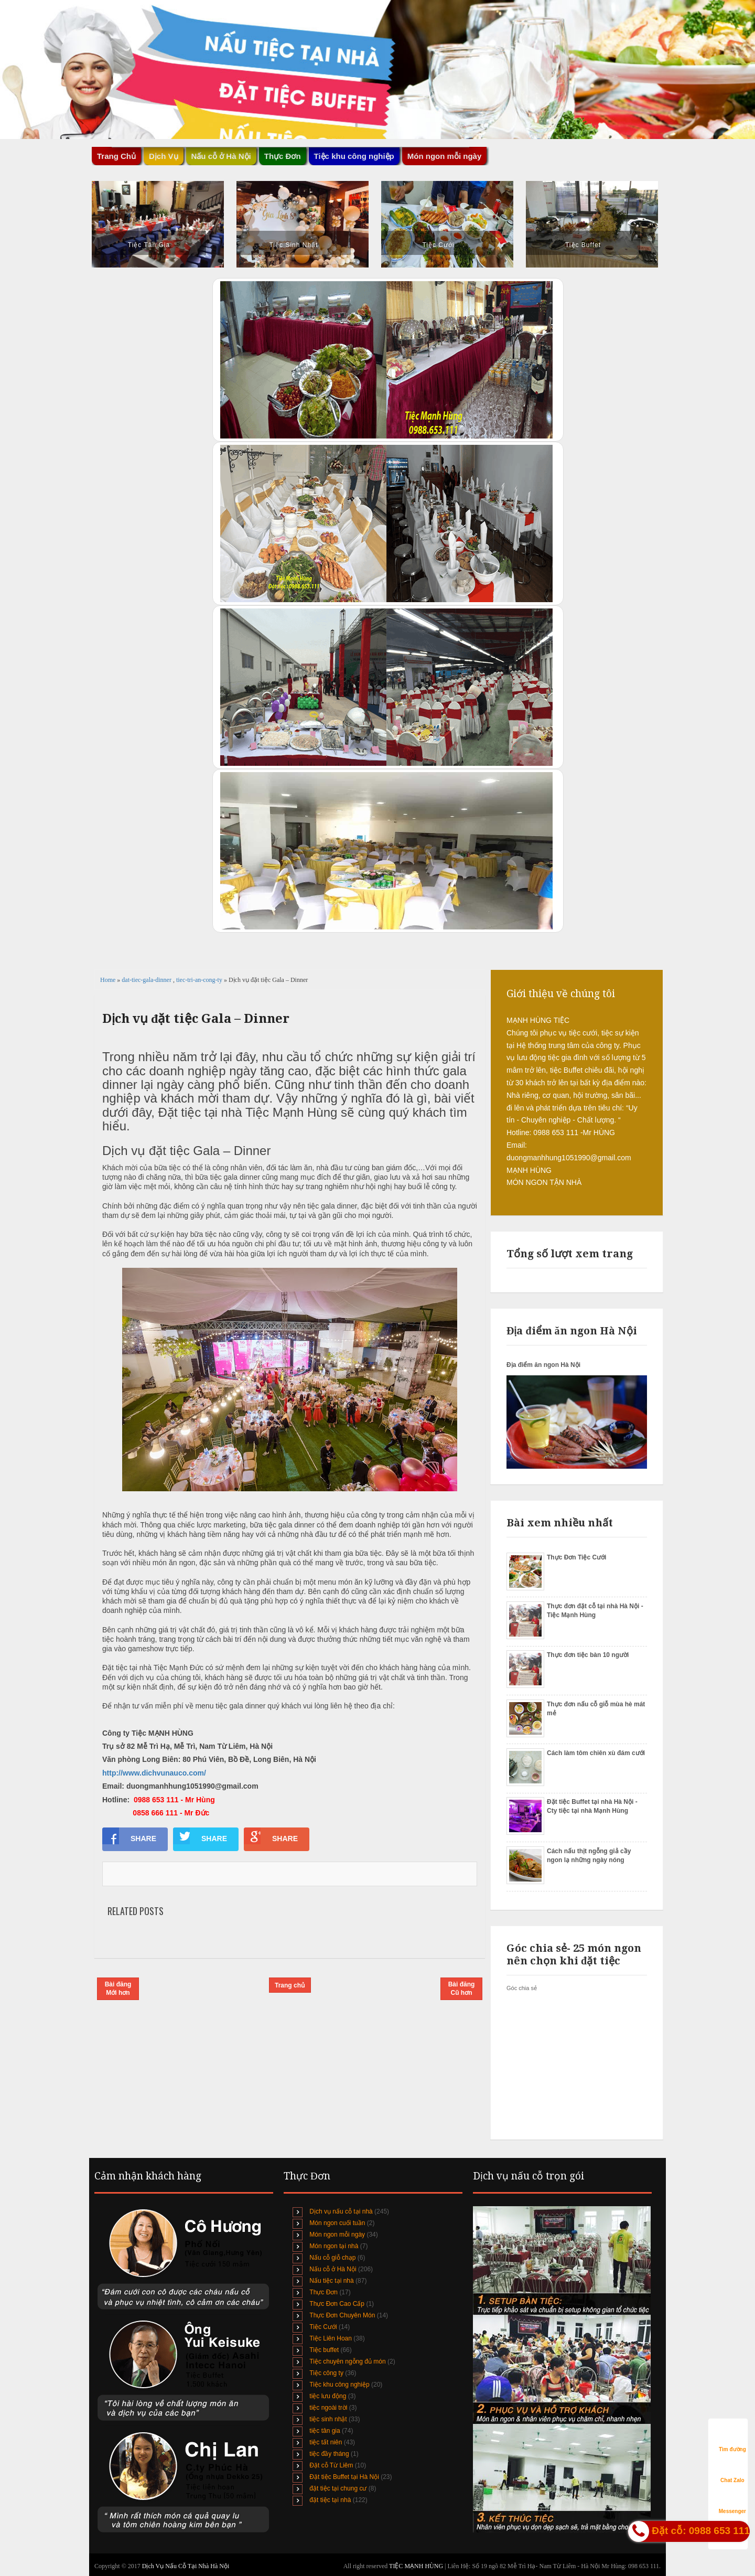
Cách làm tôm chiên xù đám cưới (596, 1753)
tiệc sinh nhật (328, 2419)
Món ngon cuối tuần (337, 2223)
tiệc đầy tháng (329, 2453)
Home (108, 980)
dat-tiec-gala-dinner (147, 980)
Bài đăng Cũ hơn (461, 1988)
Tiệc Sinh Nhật (293, 245)
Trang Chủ (116, 156)
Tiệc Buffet (583, 245)
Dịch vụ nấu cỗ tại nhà (340, 2211)
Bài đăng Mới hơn (118, 1988)
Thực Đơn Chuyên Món (342, 2315)
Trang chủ (290, 1985)
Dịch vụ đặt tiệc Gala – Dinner (195, 1018)
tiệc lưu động (327, 2396)
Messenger (732, 2501)
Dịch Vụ (163, 156)
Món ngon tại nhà (333, 2246)
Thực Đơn (282, 156)
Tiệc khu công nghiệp (354, 156)
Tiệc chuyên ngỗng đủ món (347, 2361)
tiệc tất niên (325, 2442)
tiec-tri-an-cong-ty (200, 980)
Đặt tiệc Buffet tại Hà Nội (344, 2477)
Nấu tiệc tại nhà (331, 2280)
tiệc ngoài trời (328, 2407)
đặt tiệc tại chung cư (337, 2488)
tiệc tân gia (324, 2430)
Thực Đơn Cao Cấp (336, 2303)
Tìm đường (732, 2439)
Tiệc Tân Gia (149, 245)
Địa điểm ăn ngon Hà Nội (543, 1365)
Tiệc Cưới (438, 245)
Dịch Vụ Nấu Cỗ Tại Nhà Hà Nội (186, 2566)
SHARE (129, 1835)
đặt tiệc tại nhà (330, 2500)
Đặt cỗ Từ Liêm (331, 2465)
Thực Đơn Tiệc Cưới (576, 1557)
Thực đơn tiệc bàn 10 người (588, 1655)
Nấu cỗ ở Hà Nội (221, 156)
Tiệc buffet (324, 2350)
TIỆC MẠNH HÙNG (417, 2566)
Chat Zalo (732, 2470)
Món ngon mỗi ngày (444, 156)
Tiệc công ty (326, 2373)
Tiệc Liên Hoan (330, 2338)
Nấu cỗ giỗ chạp (332, 2257)
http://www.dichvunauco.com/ (154, 1773)
